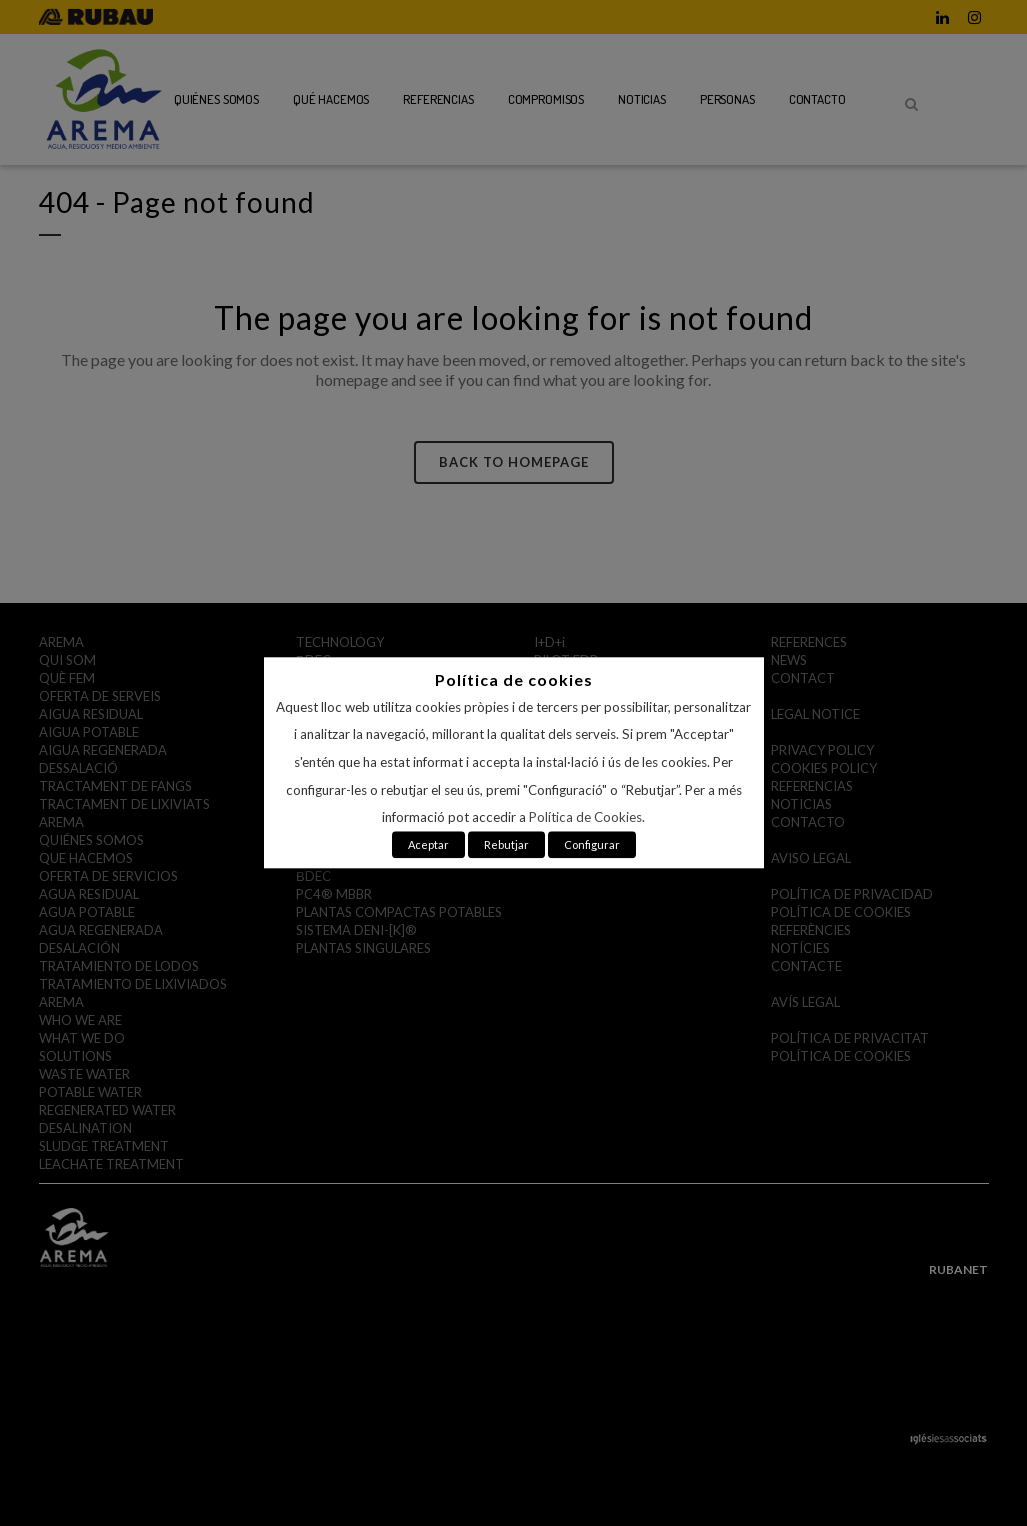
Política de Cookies (585, 818)
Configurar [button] (592, 845)
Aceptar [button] (428, 845)
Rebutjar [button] (506, 845)
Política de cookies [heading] (514, 679)
